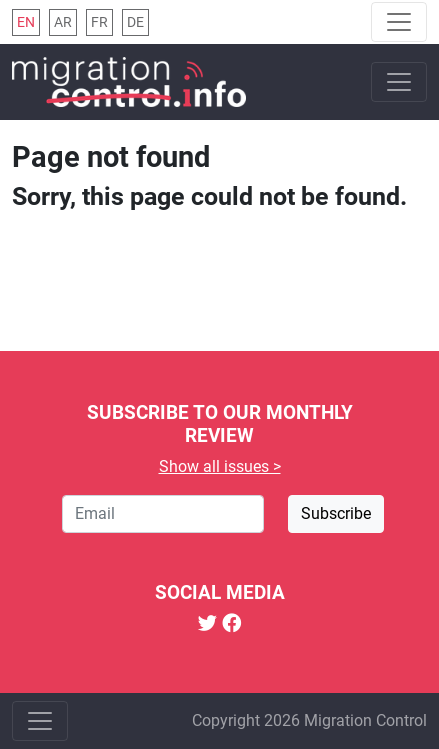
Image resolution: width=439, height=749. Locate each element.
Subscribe (336, 513)
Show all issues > (220, 466)
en (26, 22)
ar (63, 22)
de (135, 22)
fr (99, 22)
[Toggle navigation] (399, 22)
